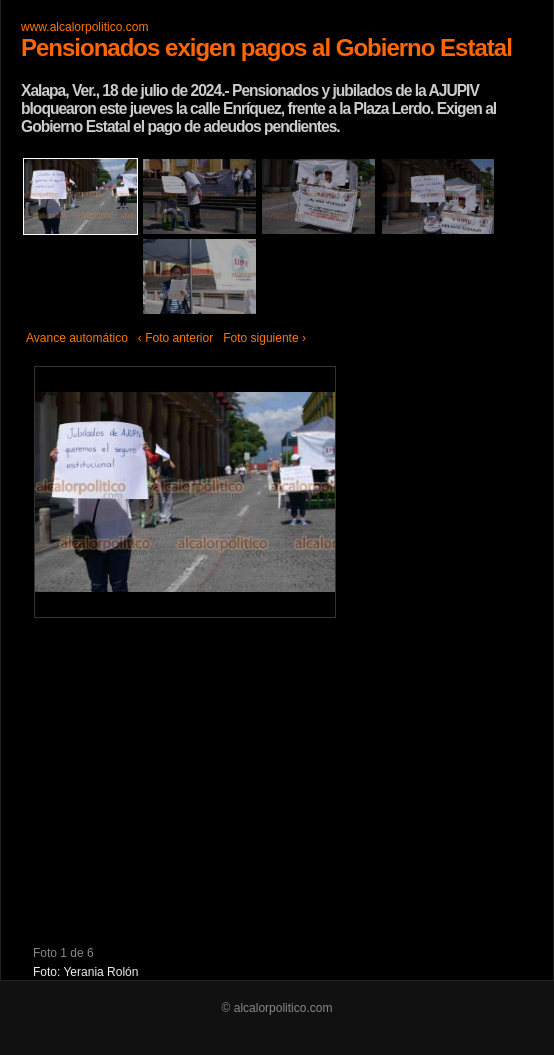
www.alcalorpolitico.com (84, 27)
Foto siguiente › (264, 338)
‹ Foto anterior (175, 338)
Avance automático (77, 338)
